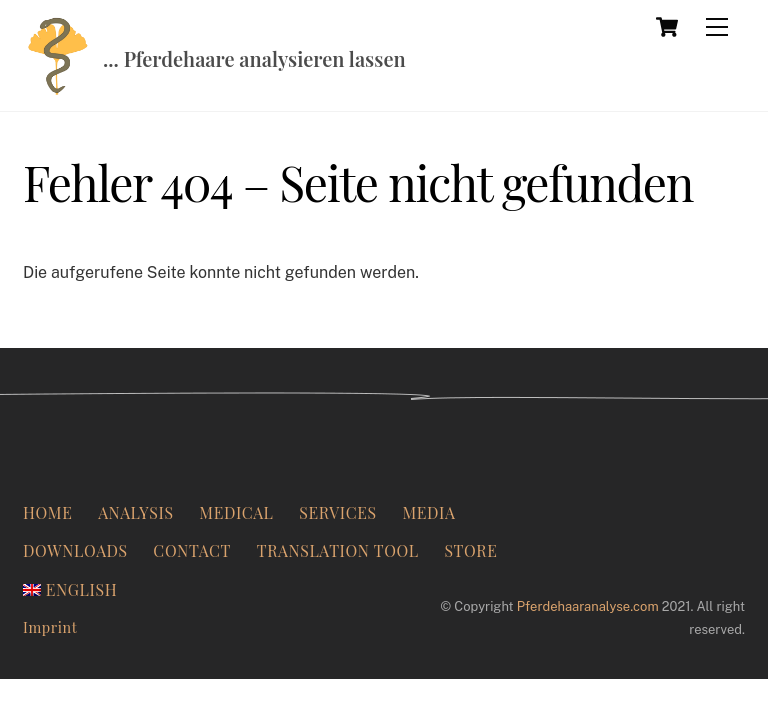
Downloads (75, 550)
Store (470, 550)
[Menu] (717, 27)
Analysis (135, 512)
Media (428, 512)
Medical (236, 512)
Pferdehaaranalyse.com (588, 606)
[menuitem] (70, 590)
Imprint (50, 627)
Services (337, 512)
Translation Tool (338, 550)
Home (47, 512)
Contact (192, 550)
